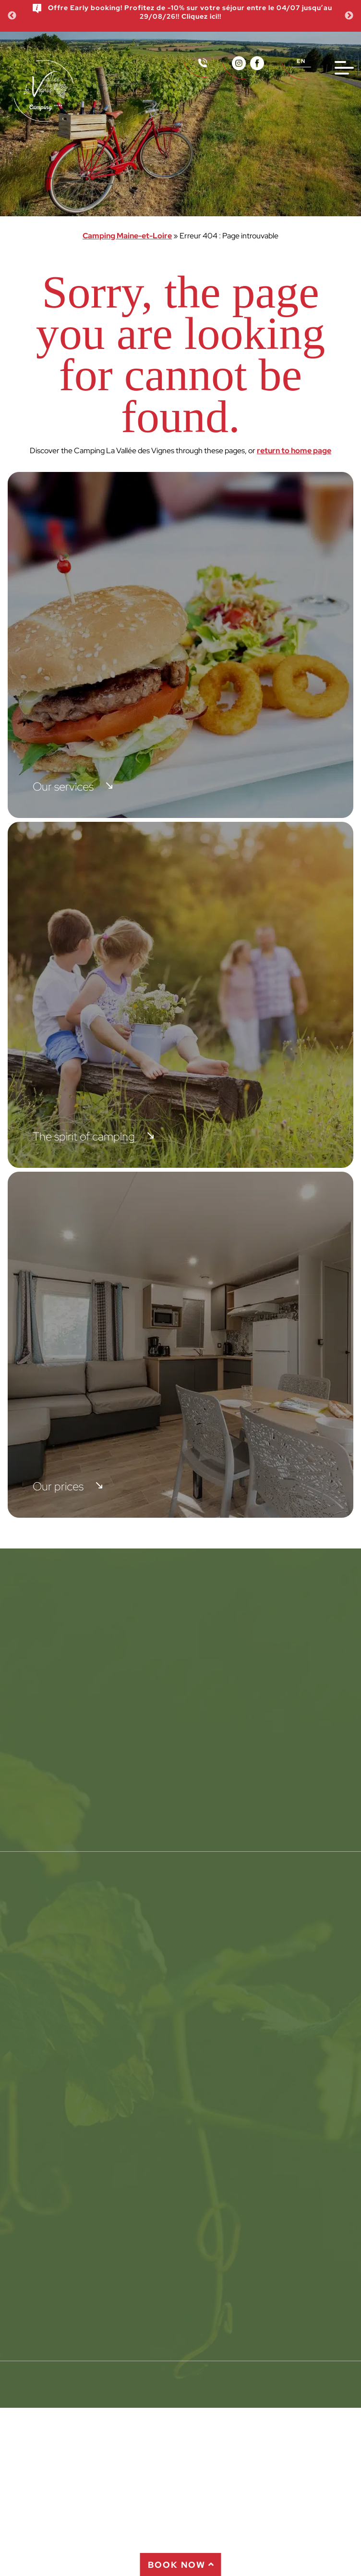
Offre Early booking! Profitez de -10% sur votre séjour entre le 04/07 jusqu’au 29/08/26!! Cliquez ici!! (182, 12)
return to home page (294, 451)
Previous (12, 16)
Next (349, 16)
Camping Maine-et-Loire (127, 236)
